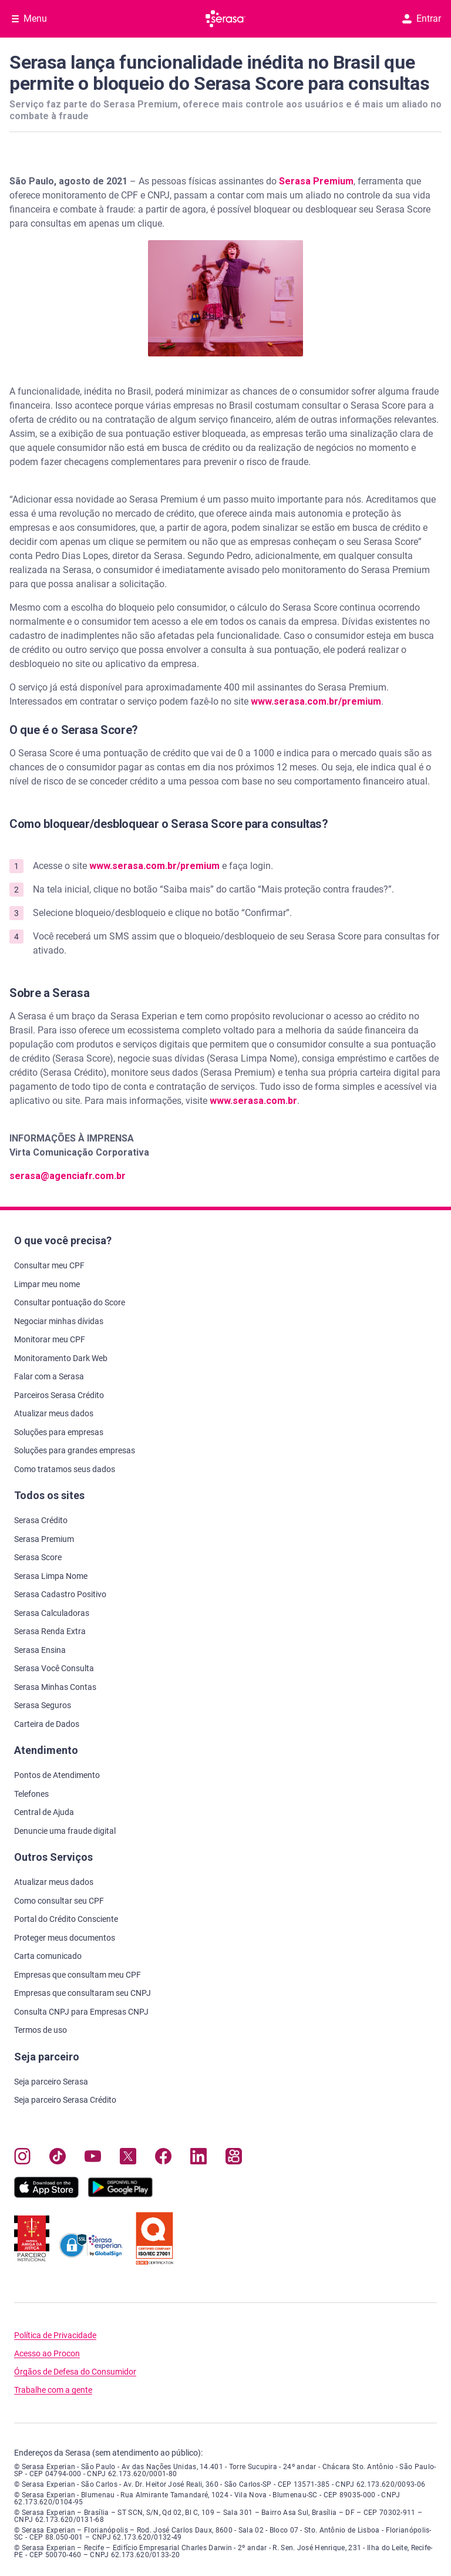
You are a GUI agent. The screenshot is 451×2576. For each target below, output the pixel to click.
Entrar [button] (421, 18)
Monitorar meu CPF (49, 1339)
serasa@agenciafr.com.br (67, 1175)
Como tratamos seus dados (64, 1469)
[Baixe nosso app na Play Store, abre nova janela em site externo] (120, 2194)
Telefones (31, 1794)
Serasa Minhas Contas (55, 1687)
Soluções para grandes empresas (74, 1450)
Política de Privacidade (55, 2335)
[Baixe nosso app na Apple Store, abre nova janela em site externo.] (46, 2194)
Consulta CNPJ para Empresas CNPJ (81, 2011)
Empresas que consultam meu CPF (77, 1974)
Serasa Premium (316, 181)
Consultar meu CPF (49, 1265)
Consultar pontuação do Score (69, 1302)
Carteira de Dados (46, 1724)
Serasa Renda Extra (50, 1631)
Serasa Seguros (42, 1705)
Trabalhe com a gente (53, 2390)
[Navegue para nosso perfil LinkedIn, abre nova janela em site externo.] (198, 2158)
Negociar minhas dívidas (58, 1321)
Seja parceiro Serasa (51, 2081)
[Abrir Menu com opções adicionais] (29, 19)
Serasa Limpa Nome (50, 1576)
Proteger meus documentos (64, 1937)
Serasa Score (38, 1557)
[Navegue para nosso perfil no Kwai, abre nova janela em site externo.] (234, 2158)
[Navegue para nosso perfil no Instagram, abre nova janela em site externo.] (22, 2158)
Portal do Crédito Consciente (66, 1919)
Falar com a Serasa (49, 1376)
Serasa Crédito (41, 1520)
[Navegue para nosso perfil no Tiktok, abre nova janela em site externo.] (57, 2158)
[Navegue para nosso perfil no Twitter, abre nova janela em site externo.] (128, 2158)
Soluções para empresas (58, 1432)
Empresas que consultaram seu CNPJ (82, 1993)
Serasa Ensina (40, 1650)
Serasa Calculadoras (51, 1613)
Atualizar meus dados (53, 1413)
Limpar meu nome (47, 1284)
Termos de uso (40, 2030)
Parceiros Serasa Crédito (59, 1395)
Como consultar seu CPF (59, 1900)
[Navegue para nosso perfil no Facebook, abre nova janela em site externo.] (163, 2158)
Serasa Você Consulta (54, 1668)
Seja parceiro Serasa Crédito (65, 2099)
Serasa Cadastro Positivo (60, 1594)
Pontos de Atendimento (57, 1775)
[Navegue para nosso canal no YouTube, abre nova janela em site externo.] (93, 2158)
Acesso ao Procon (47, 2353)
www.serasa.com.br (253, 1100)
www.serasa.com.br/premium (316, 701)
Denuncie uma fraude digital (65, 1831)
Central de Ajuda (44, 1812)
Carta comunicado (48, 1956)
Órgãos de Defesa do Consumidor (75, 2372)
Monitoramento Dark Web (60, 1358)
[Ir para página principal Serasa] (225, 18)
